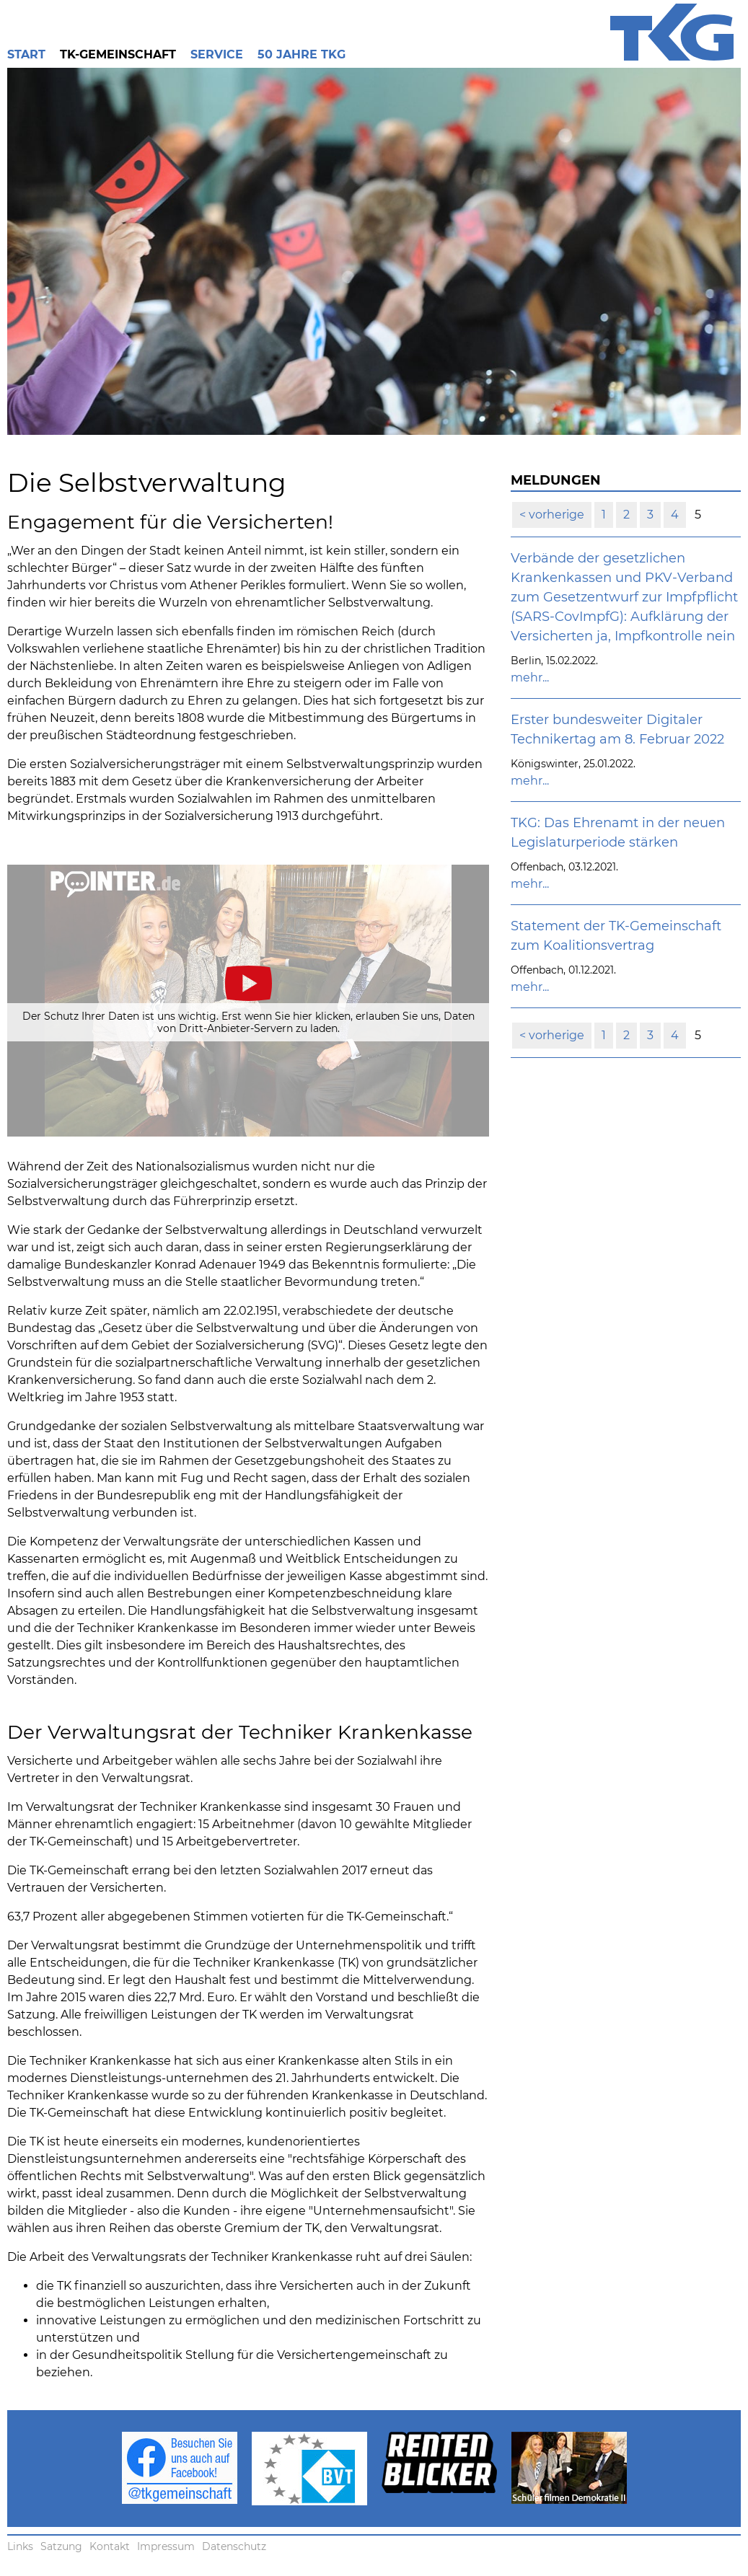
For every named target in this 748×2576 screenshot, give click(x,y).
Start (26, 54)
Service (216, 54)
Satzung (61, 2546)
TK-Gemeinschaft (118, 54)
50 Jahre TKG (302, 54)
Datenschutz (234, 2546)
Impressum (166, 2546)
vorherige (555, 514)
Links (20, 2546)
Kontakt (109, 2546)
